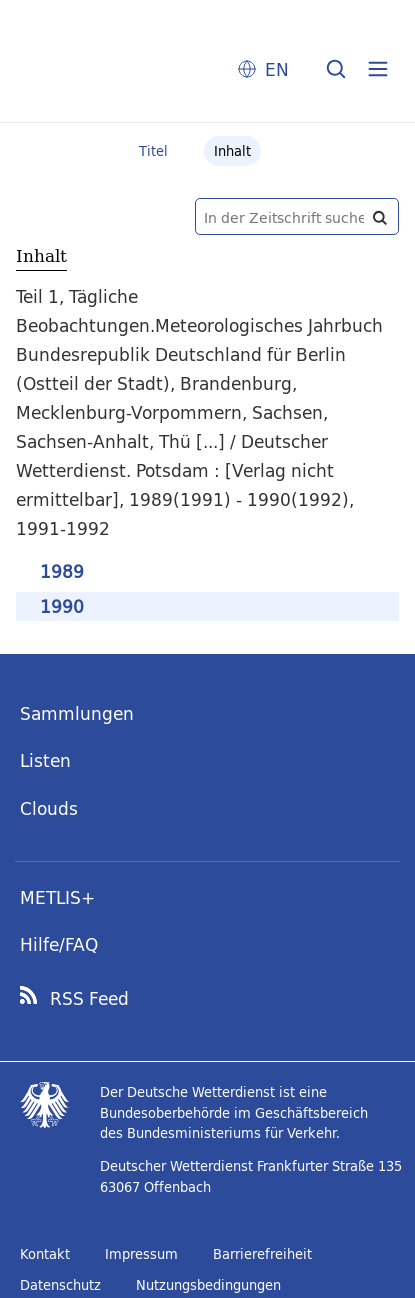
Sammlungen (77, 713)
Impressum (141, 1254)
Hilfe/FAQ (59, 944)
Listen (45, 760)
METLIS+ (57, 897)
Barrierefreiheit (262, 1254)
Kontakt (45, 1254)
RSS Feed (89, 999)
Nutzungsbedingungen (208, 1285)
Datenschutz (60, 1285)
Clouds (49, 808)
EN (277, 69)
